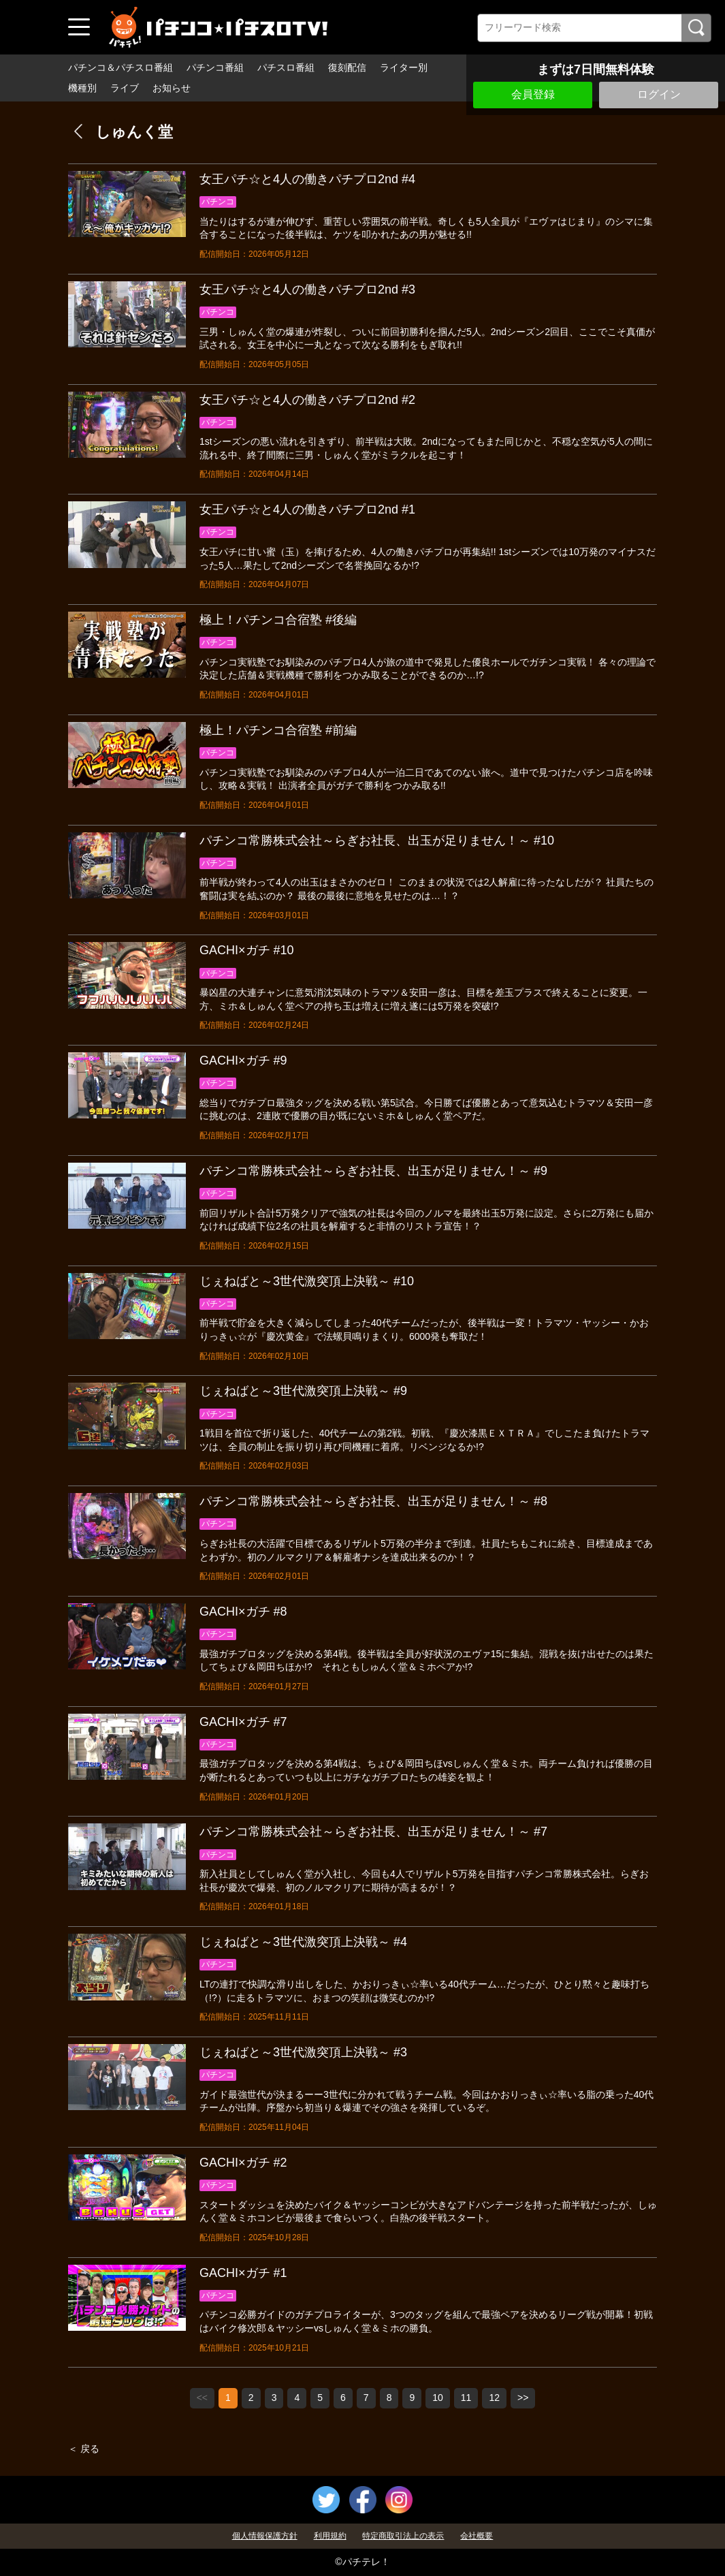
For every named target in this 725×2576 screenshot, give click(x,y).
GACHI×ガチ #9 (243, 1060)
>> (522, 2397)
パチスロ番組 (286, 67)
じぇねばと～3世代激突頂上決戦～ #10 (306, 1281)
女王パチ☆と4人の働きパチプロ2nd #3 (307, 289)
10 (437, 2397)
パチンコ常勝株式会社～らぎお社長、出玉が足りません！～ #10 (376, 840)
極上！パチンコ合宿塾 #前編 (278, 730)
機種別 (82, 87)
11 (466, 2397)
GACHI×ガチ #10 (246, 950)
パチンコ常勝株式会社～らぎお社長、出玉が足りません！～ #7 (373, 1831)
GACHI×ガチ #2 (243, 2162)
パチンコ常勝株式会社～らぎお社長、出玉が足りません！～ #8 (373, 1501)
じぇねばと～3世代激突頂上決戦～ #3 (303, 2052)
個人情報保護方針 (264, 2536)
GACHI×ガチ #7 (243, 1722)
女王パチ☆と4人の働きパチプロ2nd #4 (307, 179)
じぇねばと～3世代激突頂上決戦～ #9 (303, 1391)
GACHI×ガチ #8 (243, 1611)
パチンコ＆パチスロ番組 (120, 67)
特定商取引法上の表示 (403, 2536)
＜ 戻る (83, 2448)
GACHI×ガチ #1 (243, 2273)
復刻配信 (347, 67)
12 (494, 2397)
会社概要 (476, 2536)
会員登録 (533, 94)
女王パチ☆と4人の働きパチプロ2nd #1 (307, 509)
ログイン (659, 94)
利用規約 (330, 2536)
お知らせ (171, 87)
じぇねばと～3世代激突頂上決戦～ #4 (303, 1942)
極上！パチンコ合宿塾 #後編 (278, 620)
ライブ (124, 87)
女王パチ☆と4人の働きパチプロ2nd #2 (307, 400)
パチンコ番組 (215, 67)
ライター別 (404, 67)
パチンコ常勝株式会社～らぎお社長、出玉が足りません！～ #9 (373, 1171)
